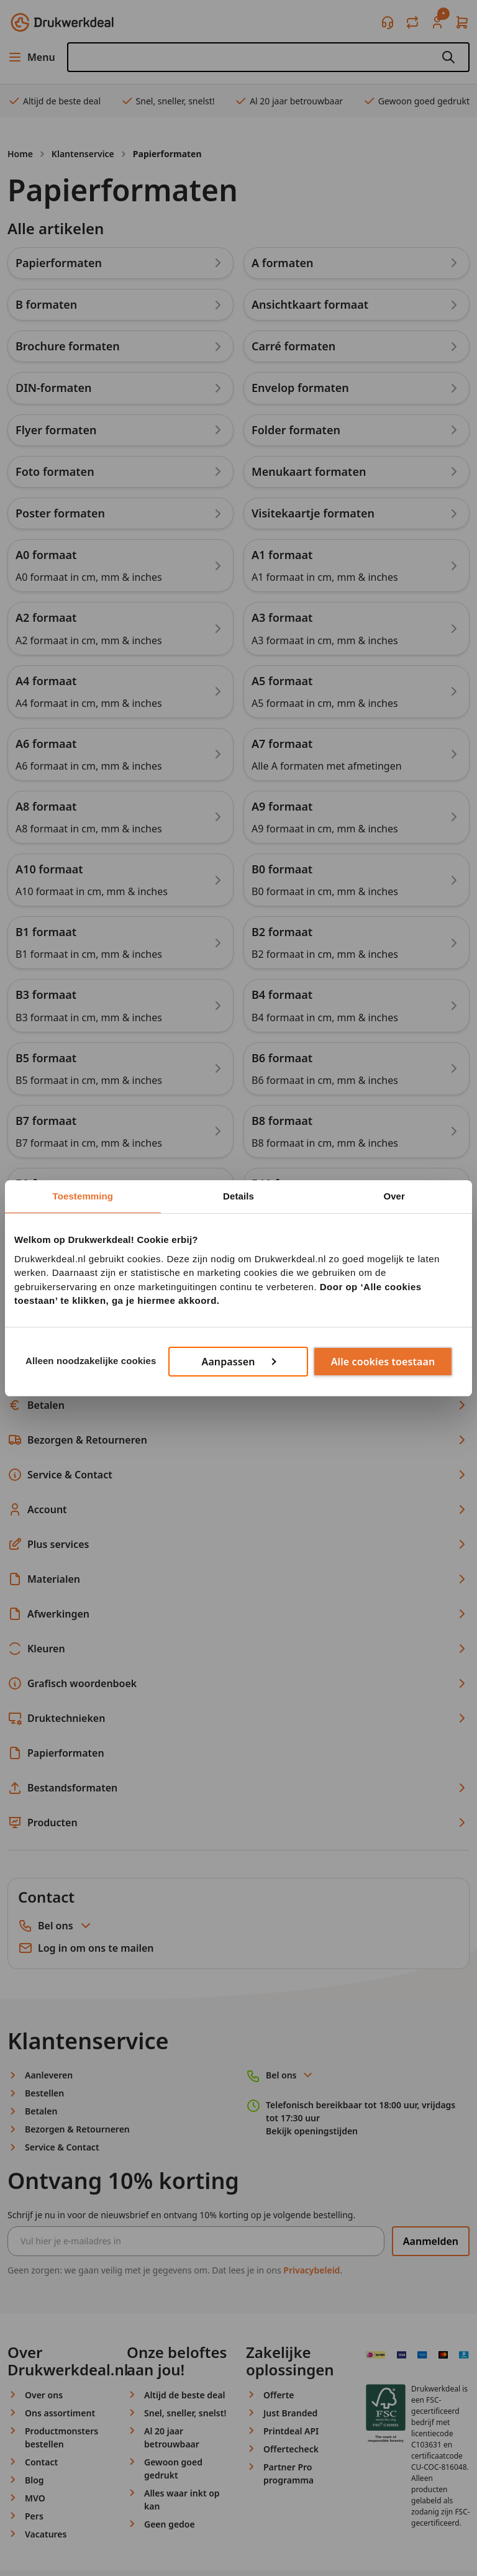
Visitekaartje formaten (313, 513)
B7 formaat (46, 1120)
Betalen (238, 1405)
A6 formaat (46, 743)
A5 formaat (282, 680)
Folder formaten (296, 429)
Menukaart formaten (309, 471)
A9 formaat (282, 806)
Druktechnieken (238, 1718)
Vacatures (45, 2534)
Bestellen (238, 1370)
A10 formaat (49, 869)
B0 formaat (282, 869)
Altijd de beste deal (54, 100)
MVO (35, 2498)
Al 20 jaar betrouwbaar (288, 100)
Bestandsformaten (238, 1787)
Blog (34, 2480)
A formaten (283, 262)
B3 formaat (46, 994)
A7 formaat (282, 743)
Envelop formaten (300, 387)
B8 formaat (282, 1120)
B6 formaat (282, 1057)
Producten (238, 1822)
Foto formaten (55, 471)
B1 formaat (46, 931)
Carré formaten (293, 346)
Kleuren (238, 1648)
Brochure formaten (68, 346)
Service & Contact (238, 1474)
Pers (34, 2516)
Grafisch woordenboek (238, 1683)
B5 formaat (46, 1057)
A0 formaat (46, 554)
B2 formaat (282, 931)
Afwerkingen (238, 1613)
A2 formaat (46, 617)
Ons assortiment (60, 2413)
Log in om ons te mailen (86, 1948)
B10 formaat (285, 1183)
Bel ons (65, 1925)
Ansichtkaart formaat (310, 304)
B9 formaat (46, 1183)
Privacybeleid (311, 2270)
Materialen (238, 1579)
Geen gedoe (169, 2524)
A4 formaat (46, 680)
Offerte (278, 2395)
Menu (31, 57)
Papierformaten (59, 262)
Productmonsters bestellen (61, 2437)
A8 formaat (46, 806)
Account (238, 1509)
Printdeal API (291, 2431)
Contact (41, 2462)
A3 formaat (282, 617)
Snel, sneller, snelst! (167, 100)
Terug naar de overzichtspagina (93, 1247)
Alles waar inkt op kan (182, 2499)
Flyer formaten (56, 429)
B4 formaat (282, 994)
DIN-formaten (54, 387)
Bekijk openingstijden (312, 2131)
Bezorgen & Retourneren (238, 1439)
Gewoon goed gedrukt (416, 100)
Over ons (44, 2395)
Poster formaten (60, 513)
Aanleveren (238, 1335)
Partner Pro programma (288, 2473)
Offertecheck (291, 2449)
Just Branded (290, 2413)
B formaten (46, 304)
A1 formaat (282, 554)
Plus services (238, 1544)
